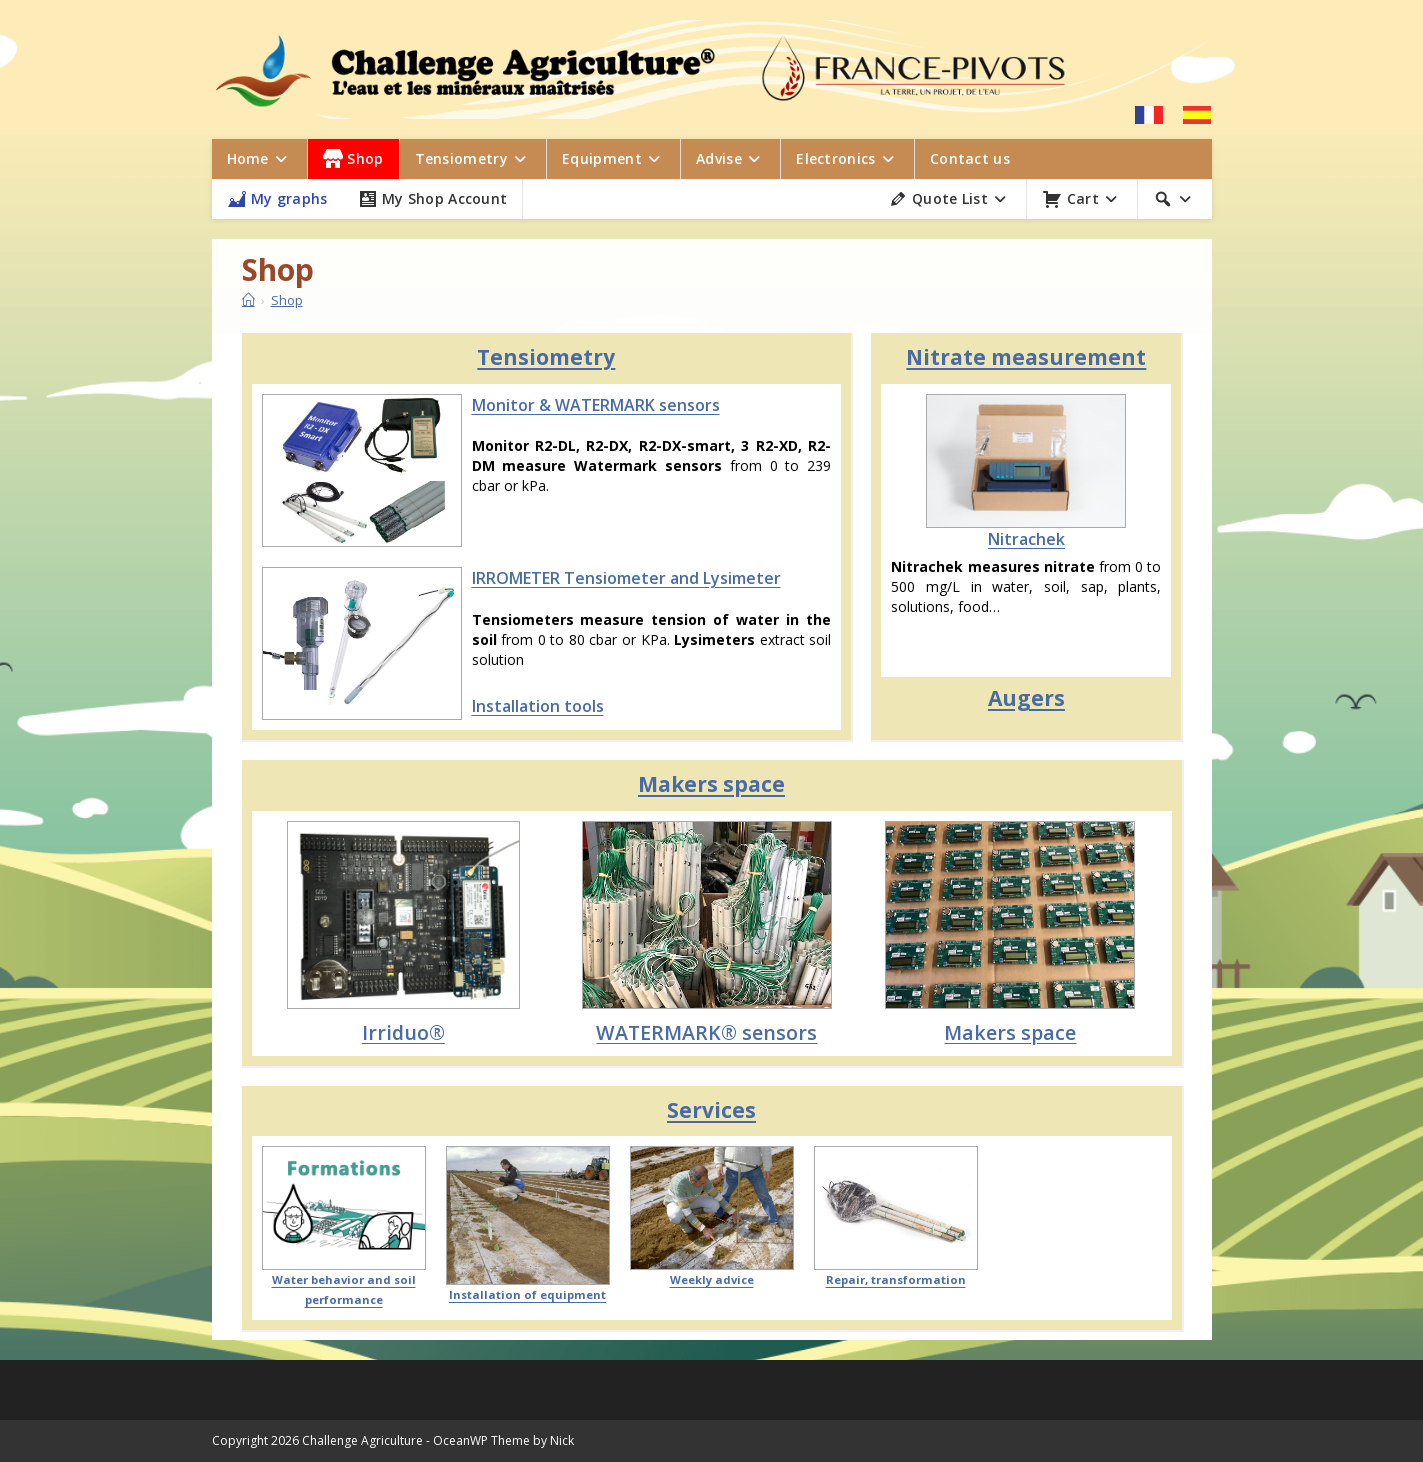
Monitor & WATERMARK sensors (596, 405)
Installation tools (538, 706)
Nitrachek (1026, 539)
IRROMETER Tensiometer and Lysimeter (626, 578)
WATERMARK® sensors (706, 1032)
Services (711, 1110)
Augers (1026, 698)
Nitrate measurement (1026, 357)
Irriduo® (403, 1032)
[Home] (248, 300)
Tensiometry (546, 357)
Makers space (711, 784)
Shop (287, 300)
